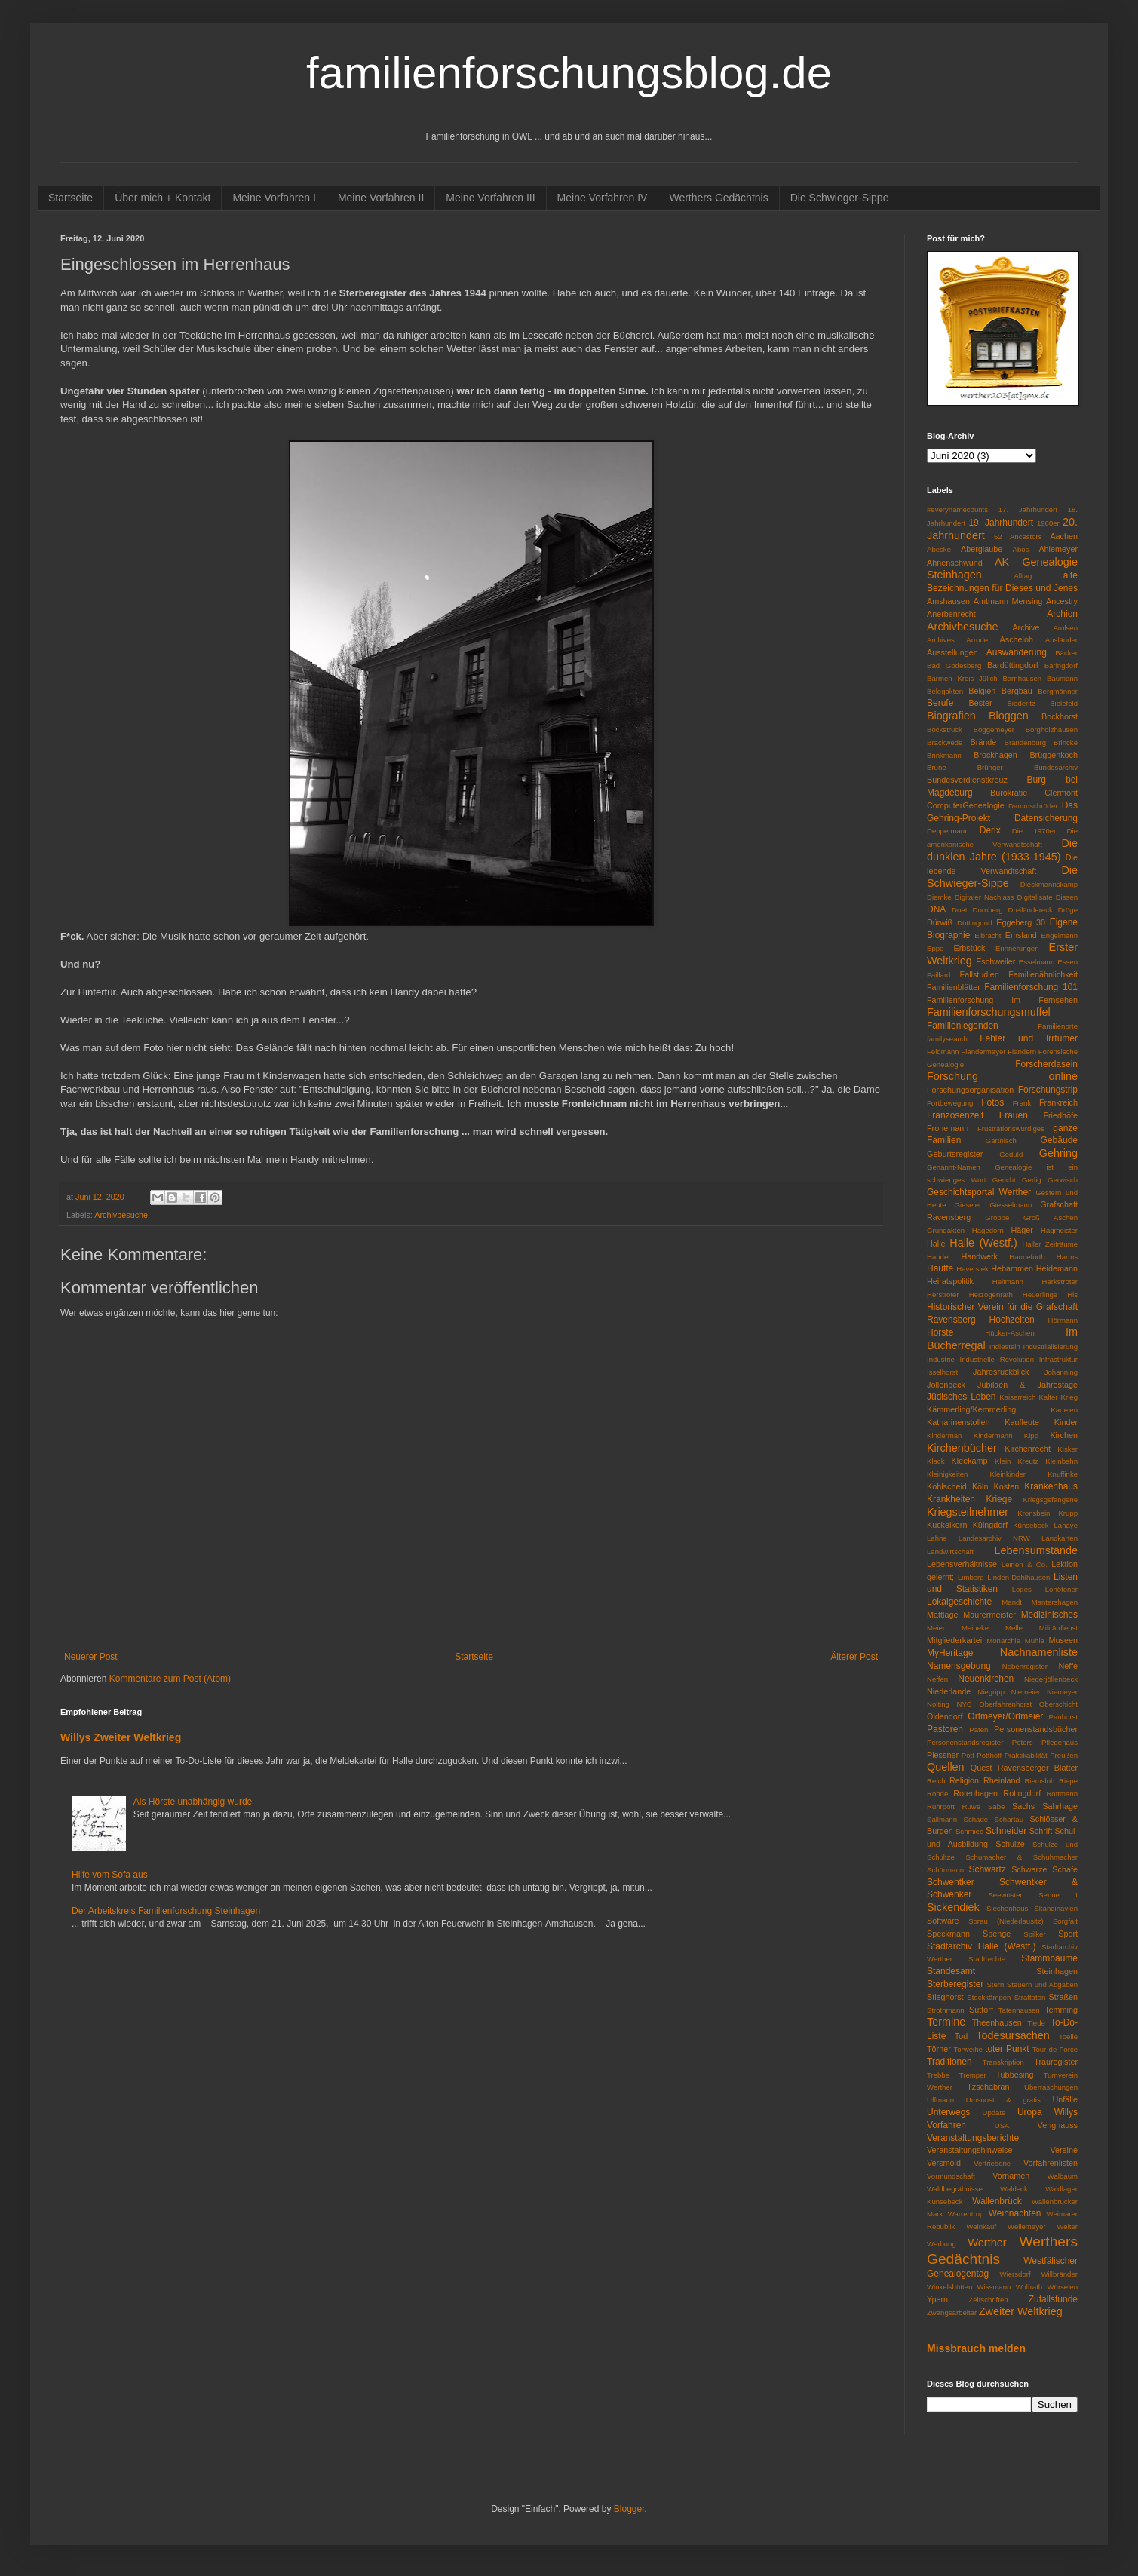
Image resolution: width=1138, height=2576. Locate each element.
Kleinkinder (1008, 1474)
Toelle (1068, 2036)
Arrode (977, 640)
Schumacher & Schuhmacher (1021, 1857)
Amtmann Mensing (1008, 601)
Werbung (941, 2244)
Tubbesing (1014, 2074)
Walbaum (1063, 2176)
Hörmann (1063, 1320)
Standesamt (951, 1971)
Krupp (1068, 1513)
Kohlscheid (947, 1486)
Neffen (937, 1679)
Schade (976, 1819)
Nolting (938, 1704)
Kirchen (1064, 1435)
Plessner (943, 1754)
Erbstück (969, 947)
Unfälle (1065, 2099)
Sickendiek (953, 1907)
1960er (1048, 523)
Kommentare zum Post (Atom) (170, 1678)
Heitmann (1007, 1281)
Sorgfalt (1065, 1921)
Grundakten (946, 1230)
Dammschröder (1033, 806)
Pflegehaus (1059, 1742)
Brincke (1066, 742)
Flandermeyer (983, 1051)
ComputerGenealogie (966, 805)
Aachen (1064, 536)
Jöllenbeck (946, 1384)
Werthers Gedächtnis (718, 198)
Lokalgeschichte (959, 1601)
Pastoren (945, 1729)
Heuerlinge (1040, 1294)
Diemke (939, 897)
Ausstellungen (952, 652)
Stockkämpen (989, 1997)
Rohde (937, 1793)
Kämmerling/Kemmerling (971, 1409)
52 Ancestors (1018, 536)
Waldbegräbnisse (955, 2189)
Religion (964, 1780)
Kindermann (993, 1435)
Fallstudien (979, 974)
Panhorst (1063, 1717)
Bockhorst (1059, 716)
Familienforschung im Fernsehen (1002, 999)
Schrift (1041, 1830)
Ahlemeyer (1058, 549)
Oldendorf (944, 1716)
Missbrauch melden (976, 2348)
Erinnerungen (1017, 948)
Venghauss (1058, 2125)
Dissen (1067, 897)
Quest (981, 1767)
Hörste (940, 1332)
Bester (980, 702)
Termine (946, 2022)
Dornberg (987, 910)
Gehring (1058, 1153)
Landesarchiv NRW (994, 1538)
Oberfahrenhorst (1005, 1704)
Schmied (969, 1831)
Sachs (1023, 1806)
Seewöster (1005, 1895)
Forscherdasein (1046, 1064)
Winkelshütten (949, 2287)
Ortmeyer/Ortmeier (1005, 1716)
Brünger (990, 767)
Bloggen (1009, 716)
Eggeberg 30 (1020, 922)
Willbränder (1059, 2274)
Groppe (997, 1217)
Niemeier (1025, 1692)
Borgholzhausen (1052, 729)
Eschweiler (995, 961)
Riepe (1068, 1781)
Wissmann (994, 2287)
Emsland (1021, 935)
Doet (959, 910)
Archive (1025, 627)
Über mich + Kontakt (162, 198)
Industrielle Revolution (997, 1359)
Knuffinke (1063, 1474)
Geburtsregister (955, 1153)
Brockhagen (995, 754)
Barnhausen (1021, 678)
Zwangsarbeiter (952, 2312)
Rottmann (1062, 1793)
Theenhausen (997, 2022)
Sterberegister (955, 1984)
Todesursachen (1013, 2035)
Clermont (1061, 792)
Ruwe (971, 1806)
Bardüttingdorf (1012, 665)
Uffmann (940, 2100)
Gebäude (1059, 1140)
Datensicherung (1046, 818)
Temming (1061, 2009)
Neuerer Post (91, 1656)
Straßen (1063, 1996)
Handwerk (979, 1256)
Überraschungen (1051, 2087)
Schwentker (950, 1882)
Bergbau (1017, 690)
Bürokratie (1008, 792)
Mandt (1012, 1602)
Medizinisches (1049, 1614)
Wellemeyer (1026, 2226)
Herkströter (1060, 1281)
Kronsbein (1033, 1513)
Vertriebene (992, 2163)
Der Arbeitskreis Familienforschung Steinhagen (166, 1911)
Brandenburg (1025, 742)
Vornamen (1010, 2175)
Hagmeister (1059, 1230)
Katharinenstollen (958, 1422)
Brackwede (944, 742)
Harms (1067, 1257)
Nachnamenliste (1039, 1652)
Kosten (1007, 1486)
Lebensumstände (1036, 1550)
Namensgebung (959, 1666)
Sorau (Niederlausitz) (1006, 1921)
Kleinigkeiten (947, 1474)
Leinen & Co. (1025, 1564)
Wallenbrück (997, 2201)
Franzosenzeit (955, 1115)
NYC (963, 1704)
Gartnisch (1001, 1140)
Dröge (1068, 910)
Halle (936, 1243)
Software (943, 1920)
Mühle (1034, 1640)
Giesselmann (1010, 1205)
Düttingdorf (974, 922)
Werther (987, 2243)
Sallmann (942, 1819)
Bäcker (1066, 653)
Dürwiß (939, 922)
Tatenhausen (1019, 2010)
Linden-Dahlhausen (1018, 1577)
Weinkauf (981, 2226)
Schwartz (987, 1869)
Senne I (1058, 1895)
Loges (1022, 1589)
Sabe (996, 1806)
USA (1002, 2125)
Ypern (937, 2299)
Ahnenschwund (955, 562)
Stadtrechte (986, 1959)
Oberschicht (1058, 1704)
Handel (938, 1257)
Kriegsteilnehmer (967, 1512)
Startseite (70, 198)
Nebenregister (1025, 1666)
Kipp (1031, 1435)
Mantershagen (1055, 1602)
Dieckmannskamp (1049, 884)
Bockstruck (944, 729)
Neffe (1068, 1665)
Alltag (1023, 576)
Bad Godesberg (954, 665)
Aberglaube (981, 549)
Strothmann (946, 2010)
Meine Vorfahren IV (602, 198)
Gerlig (1031, 1180)
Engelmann (1059, 935)
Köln (980, 1486)
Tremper (972, 2075)
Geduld (1011, 1154)
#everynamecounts (957, 509)
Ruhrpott (941, 1806)
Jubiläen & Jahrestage (1027, 1384)
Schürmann (945, 1870)
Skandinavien (1056, 1908)
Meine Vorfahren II (381, 198)
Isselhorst (942, 1372)
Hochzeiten (1012, 1319)
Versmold (944, 2162)
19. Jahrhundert (1000, 522)
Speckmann (948, 1933)
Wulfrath (1029, 2287)
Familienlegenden (962, 1025)
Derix (990, 830)
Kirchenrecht (1028, 1448)
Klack (935, 1461)
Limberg (971, 1577)
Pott (968, 1755)
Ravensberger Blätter (1038, 1767)
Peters (1022, 1742)
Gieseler (968, 1205)
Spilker (1034, 1934)
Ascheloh (1016, 639)
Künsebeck (1030, 1525)
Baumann (1062, 678)
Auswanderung (1016, 652)
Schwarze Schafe (1044, 1869)
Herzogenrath (991, 1294)
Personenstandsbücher (1036, 1729)
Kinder (1066, 1422)
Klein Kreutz (1016, 1461)
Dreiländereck (1030, 910)
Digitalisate (1035, 897)
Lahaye (1066, 1525)
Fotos (992, 1102)
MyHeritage (950, 1653)
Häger (1022, 1229)
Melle (1014, 1628)
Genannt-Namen (953, 1167)
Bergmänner (1058, 691)
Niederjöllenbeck (1051, 1679)
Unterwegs (948, 2112)
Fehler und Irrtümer (1029, 1038)
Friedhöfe (1060, 1115)
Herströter (943, 1294)
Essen (1067, 962)
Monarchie (1003, 1640)
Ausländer (1061, 640)
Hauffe (940, 1268)
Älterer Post (854, 1656)
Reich (936, 1781)
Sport (1068, 1933)
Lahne (937, 1538)
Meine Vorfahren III (490, 198)
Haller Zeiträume (1050, 1244)
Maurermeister (989, 1614)
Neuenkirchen (986, 1678)
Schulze (1009, 1843)
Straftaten (1030, 1997)
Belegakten (945, 691)
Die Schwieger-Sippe (839, 198)
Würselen (1062, 2287)
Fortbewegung (950, 1103)
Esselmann (1036, 962)
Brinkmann (944, 755)
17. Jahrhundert (1027, 509)
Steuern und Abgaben (1042, 1984)
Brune (936, 767)
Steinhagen (1057, 1971)
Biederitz (1021, 703)
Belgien (981, 690)
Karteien (1064, 1410)
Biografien (951, 716)
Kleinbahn (1061, 1461)
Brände (983, 742)
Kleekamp (970, 1460)
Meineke (975, 1628)
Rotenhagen (975, 1793)
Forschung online (1002, 1076)
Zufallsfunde (1053, 2299)
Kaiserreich (1017, 1397)
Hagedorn (988, 1230)
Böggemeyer (994, 729)
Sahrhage (1060, 1806)
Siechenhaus (1007, 1908)
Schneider (1006, 1831)
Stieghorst (945, 1996)
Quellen (946, 1767)
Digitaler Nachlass (984, 897)
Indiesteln (1004, 1346)
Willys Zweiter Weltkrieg (120, 1737)
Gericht (1004, 1180)
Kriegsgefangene (1050, 1499)
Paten (978, 1729)
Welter (1067, 2226)
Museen (1063, 1640)
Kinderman (944, 1435)
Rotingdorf (1022, 1793)
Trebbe (938, 2075)
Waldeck (1013, 2189)
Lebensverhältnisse (962, 1564)
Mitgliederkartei (954, 1640)
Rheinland (1001, 1780)
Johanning (1061, 1372)
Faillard (938, 975)
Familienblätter (953, 987)
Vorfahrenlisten (1050, 2162)
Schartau (1009, 1819)
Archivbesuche (121, 1214)
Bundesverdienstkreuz (967, 779)
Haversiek (972, 1269)
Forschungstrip (1048, 1089)
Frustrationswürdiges (1010, 1128)
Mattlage (942, 1614)
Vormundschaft (951, 2176)
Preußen (1064, 1755)
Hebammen (1012, 1268)
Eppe (935, 948)
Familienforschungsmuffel (989, 1012)
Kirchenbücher (962, 1448)
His (1072, 1294)
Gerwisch (1063, 1180)
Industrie (941, 1359)
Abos (1021, 549)
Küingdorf (990, 1524)
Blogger (629, 2509)
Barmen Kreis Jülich (962, 678)
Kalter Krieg (1058, 1397)
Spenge (997, 1933)
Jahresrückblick (1001, 1371)
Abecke (939, 549)
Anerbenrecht (951, 613)
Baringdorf (1061, 665)
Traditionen (949, 2061)
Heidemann (1057, 1268)
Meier (936, 1628)
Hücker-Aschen (1010, 1333)
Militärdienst (1058, 1628)
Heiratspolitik (950, 1281)
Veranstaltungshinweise (969, 2149)
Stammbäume (1049, 1958)
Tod (961, 2036)
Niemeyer (1062, 1692)
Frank (1022, 1103)
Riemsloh (1039, 1781)
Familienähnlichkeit (1043, 974)
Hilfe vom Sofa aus (110, 1874)
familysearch (947, 1039)
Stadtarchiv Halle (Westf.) (981, 1946)
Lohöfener (1061, 1589)
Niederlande (949, 1691)
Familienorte (1058, 1026)
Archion (1062, 614)
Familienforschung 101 (1031, 987)
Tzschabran (988, 2086)
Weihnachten (1015, 2213)
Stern (995, 1984)
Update (993, 2112)
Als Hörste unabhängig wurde (192, 1801)
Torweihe (967, 2049)
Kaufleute (1022, 1422)
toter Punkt (1007, 2049)
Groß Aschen (1050, 1217)
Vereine (1064, 2149)
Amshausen (948, 601)
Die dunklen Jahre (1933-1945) (1002, 850)
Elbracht (987, 935)
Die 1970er (1034, 830)
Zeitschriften (988, 2299)
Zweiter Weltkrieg (1021, 2311)
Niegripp (991, 1692)
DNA (936, 909)
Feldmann (943, 1051)
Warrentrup (966, 2214)
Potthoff (989, 1755)
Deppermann (947, 830)
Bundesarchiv (1056, 767)
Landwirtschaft (950, 1551)
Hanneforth (1026, 1257)
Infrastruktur (1058, 1359)
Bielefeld (1064, 703)
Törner (939, 2048)
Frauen (1013, 1115)
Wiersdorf (1015, 2274)
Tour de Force (1055, 2049)
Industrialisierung (1050, 1346)
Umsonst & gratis (1003, 2100)
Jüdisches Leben (961, 1396)
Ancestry (1062, 601)
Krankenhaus (1051, 1486)
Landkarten (1059, 1538)
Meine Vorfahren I (274, 198)
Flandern (1022, 1051)
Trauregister (1056, 2061)
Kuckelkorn (947, 1524)
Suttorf (981, 2009)
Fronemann (947, 1128)
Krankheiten (951, 1499)
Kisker (1067, 1449)
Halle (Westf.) (983, 1243)
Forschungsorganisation (970, 1089)
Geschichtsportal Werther (979, 1192)
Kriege (999, 1499)
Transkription (1003, 2062)
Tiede (1036, 2023)
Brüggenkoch (1053, 754)
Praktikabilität (1026, 1755)
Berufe (940, 703)
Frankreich (1058, 1102)
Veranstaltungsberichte (973, 2138)
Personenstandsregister (965, 1742)
